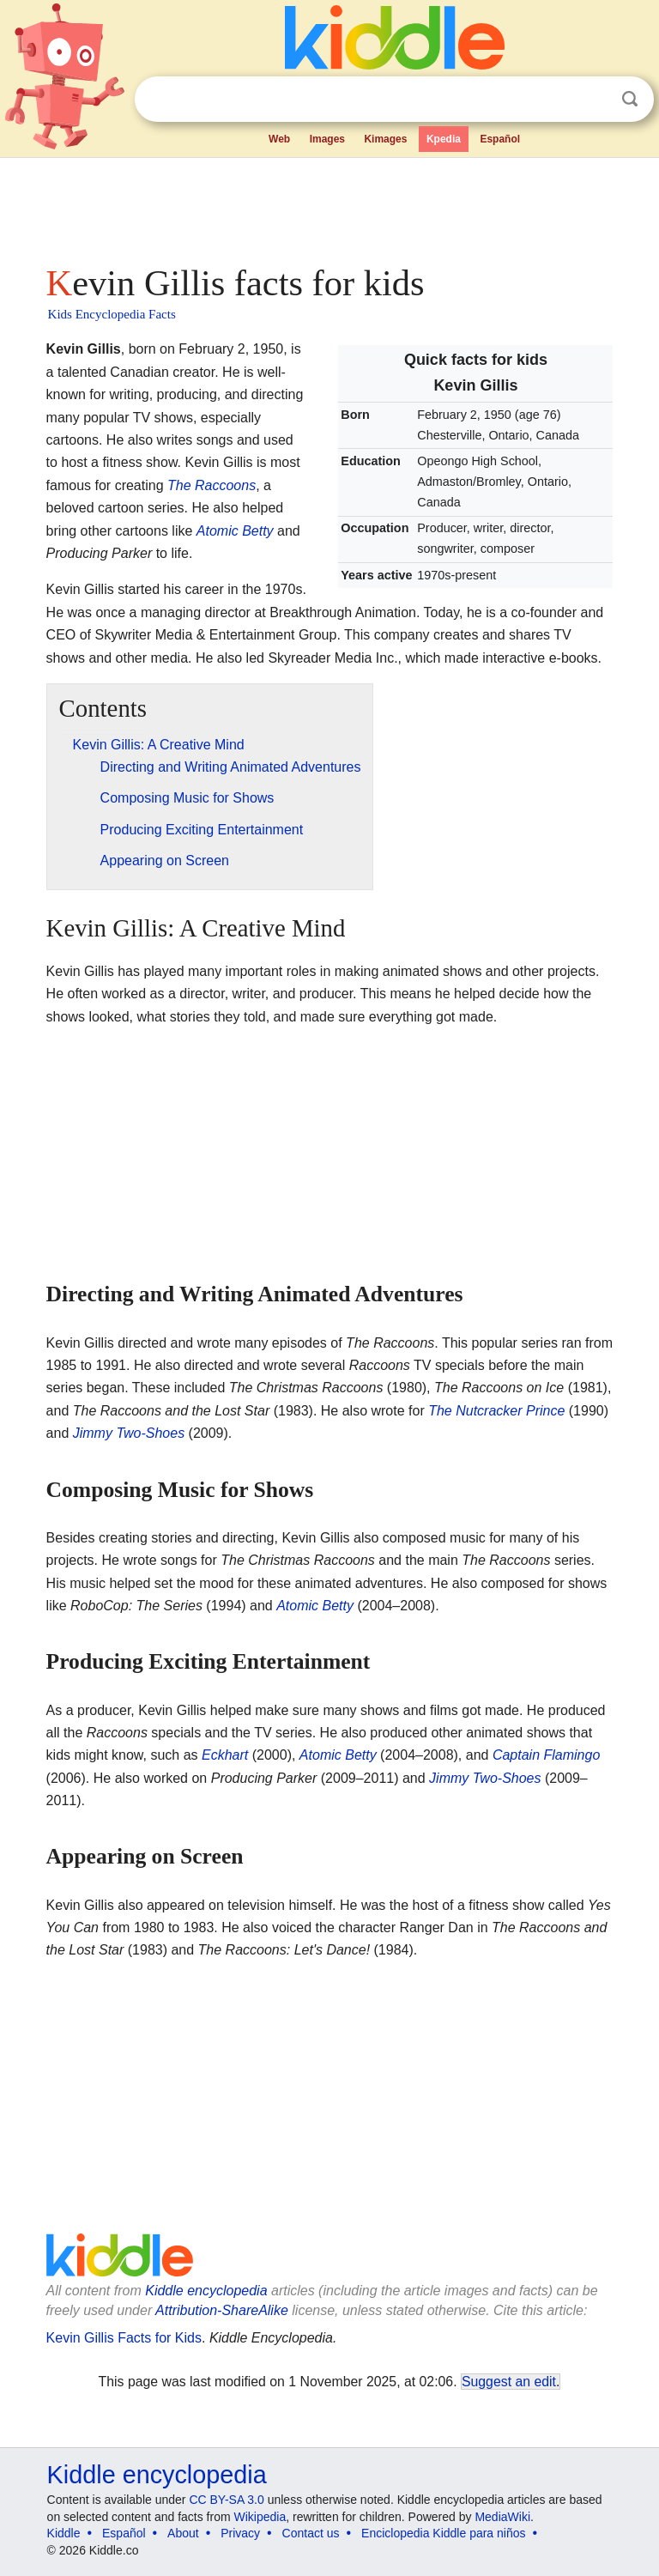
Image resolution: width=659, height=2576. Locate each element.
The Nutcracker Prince (496, 1410)
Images (327, 139)
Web (279, 139)
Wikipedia (260, 2517)
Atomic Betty (235, 531)
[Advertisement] (330, 206)
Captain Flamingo (546, 1755)
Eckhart (225, 1755)
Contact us (311, 2533)
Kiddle (64, 2533)
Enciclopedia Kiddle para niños (443, 2533)
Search (629, 99)
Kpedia (443, 139)
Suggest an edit (509, 2381)
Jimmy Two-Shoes (128, 1433)
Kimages (385, 139)
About (183, 2533)
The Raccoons (211, 485)
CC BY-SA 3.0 (226, 2499)
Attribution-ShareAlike (221, 2310)
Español (500, 139)
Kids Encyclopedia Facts (112, 314)
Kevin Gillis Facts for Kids (124, 2338)
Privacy (240, 2533)
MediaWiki (502, 2517)
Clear (594, 99)
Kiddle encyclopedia (206, 2290)
